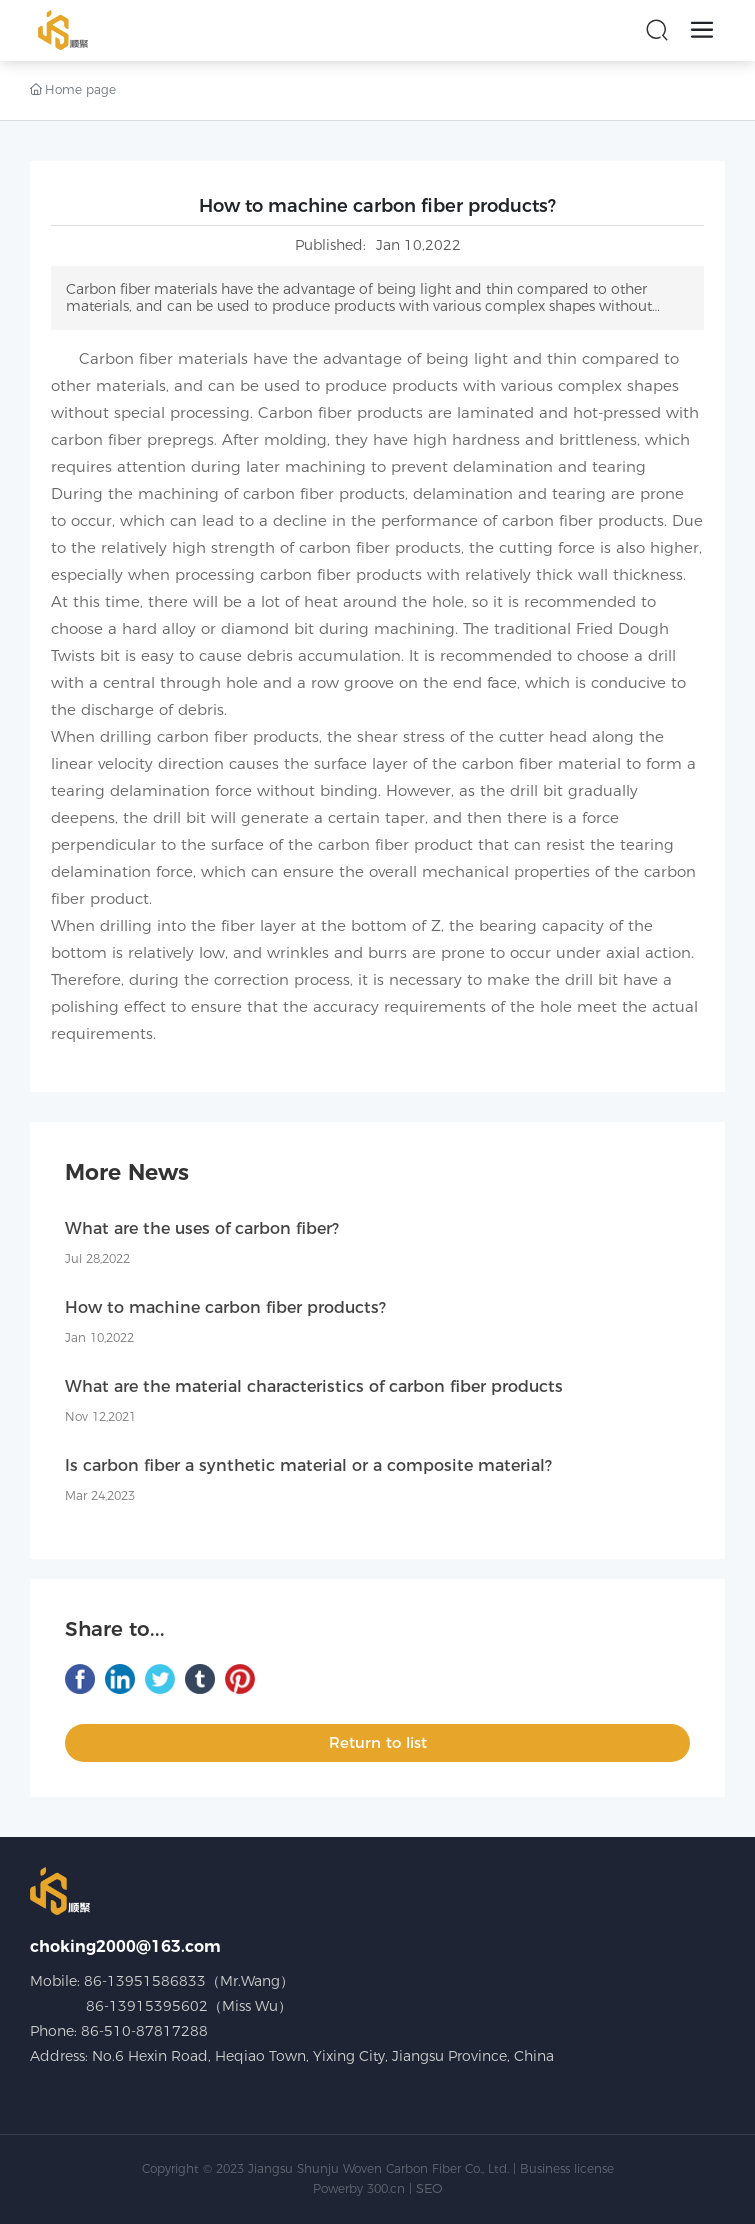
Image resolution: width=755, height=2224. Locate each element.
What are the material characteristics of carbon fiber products (314, 1386)
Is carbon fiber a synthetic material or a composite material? (308, 1465)
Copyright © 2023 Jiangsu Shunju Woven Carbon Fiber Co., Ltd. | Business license (378, 2168)
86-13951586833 (145, 1981)
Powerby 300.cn (359, 2188)
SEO (429, 2188)
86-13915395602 (147, 2006)
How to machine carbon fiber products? (225, 1307)
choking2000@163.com (125, 1946)
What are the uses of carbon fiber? (202, 1228)
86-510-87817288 (144, 2031)
